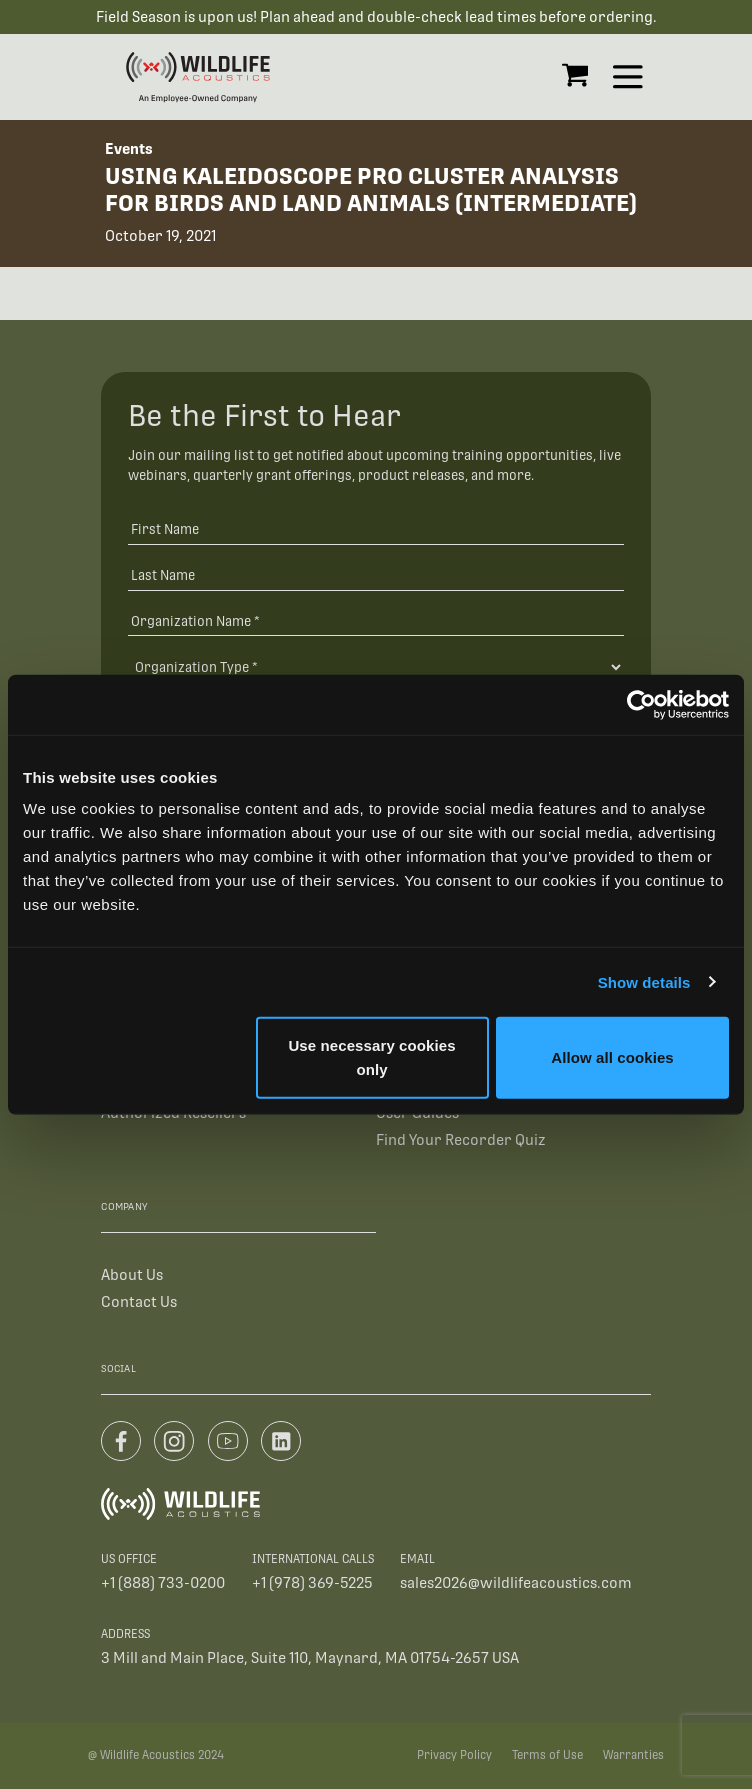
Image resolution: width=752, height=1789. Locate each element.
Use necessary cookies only (371, 1057)
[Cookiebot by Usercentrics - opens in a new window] (641, 704)
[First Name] (376, 528)
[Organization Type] (376, 667)
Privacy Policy (454, 1755)
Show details (644, 981)
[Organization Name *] (376, 620)
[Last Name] (376, 574)
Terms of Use (547, 1755)
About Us (132, 1274)
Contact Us (139, 1301)
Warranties (633, 1755)
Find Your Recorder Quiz (461, 1139)
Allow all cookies (612, 1057)
